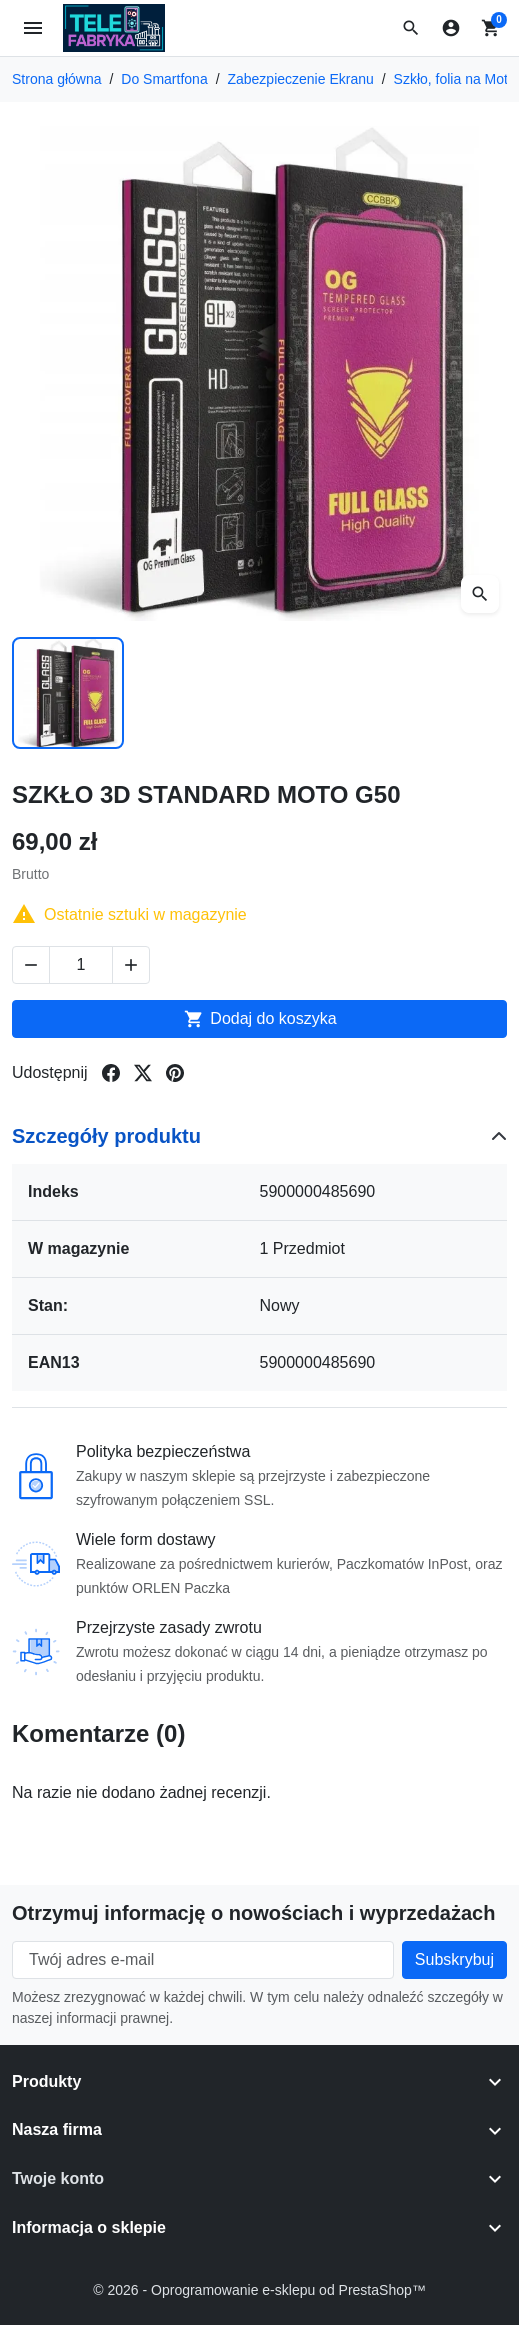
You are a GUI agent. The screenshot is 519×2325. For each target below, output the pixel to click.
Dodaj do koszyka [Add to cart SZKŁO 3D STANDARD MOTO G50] (259, 1019)
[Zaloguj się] (451, 28)
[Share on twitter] (143, 1073)
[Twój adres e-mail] (203, 1960)
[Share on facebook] (111, 1073)
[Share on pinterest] (175, 1073)
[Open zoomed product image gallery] (480, 594)
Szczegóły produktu (106, 1136)
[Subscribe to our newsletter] (454, 1960)
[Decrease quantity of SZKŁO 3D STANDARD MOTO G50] (31, 965)
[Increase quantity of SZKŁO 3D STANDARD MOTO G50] (131, 965)
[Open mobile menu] (33, 28)
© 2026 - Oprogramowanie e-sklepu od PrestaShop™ (259, 2290)
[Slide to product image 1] (68, 693)
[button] (411, 28)
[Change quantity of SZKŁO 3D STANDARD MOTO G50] (81, 965)
